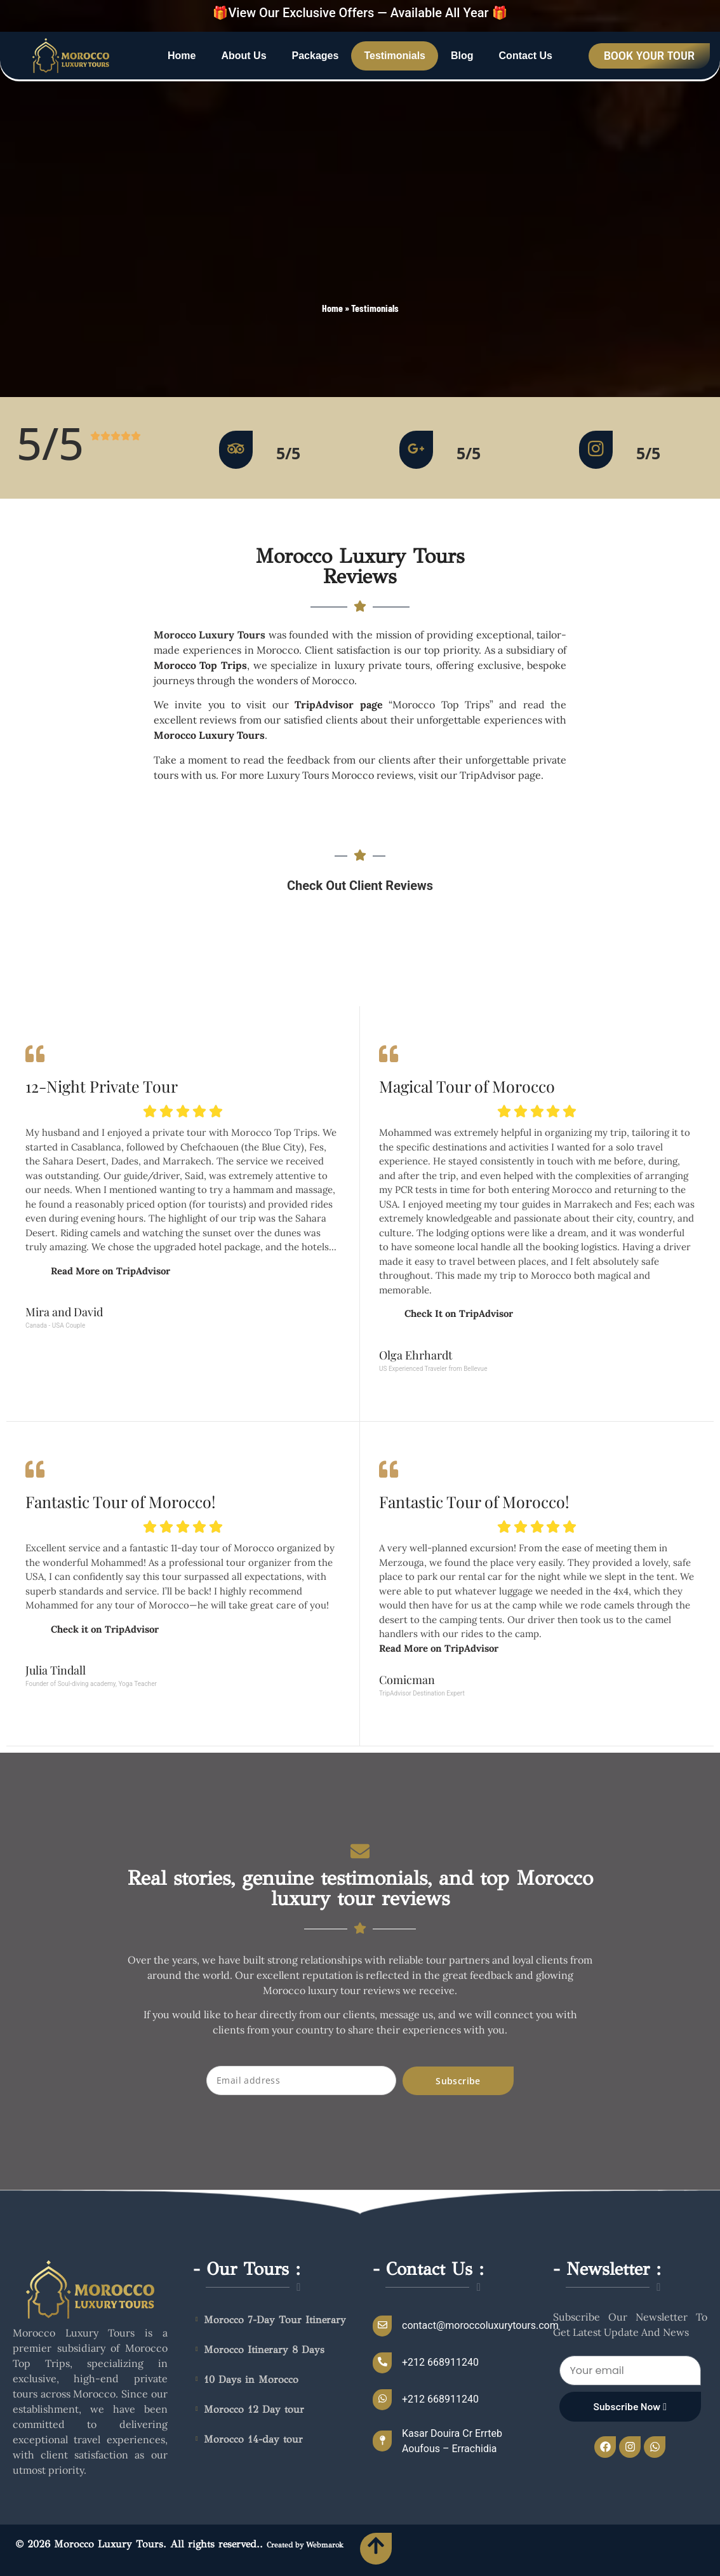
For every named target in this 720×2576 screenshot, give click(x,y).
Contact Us (525, 55)
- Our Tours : (246, 2269)
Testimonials (394, 55)
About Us (243, 55)
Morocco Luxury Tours (209, 735)
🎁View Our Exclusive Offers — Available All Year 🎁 (360, 12)
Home (182, 55)
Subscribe (458, 2081)
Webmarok (324, 2544)
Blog (462, 55)
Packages (315, 55)
